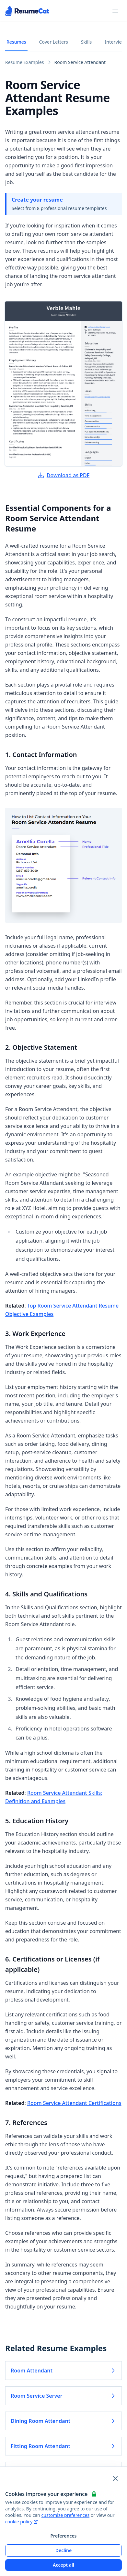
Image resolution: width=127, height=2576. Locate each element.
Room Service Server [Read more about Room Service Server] (63, 2395)
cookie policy (21, 2521)
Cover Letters (53, 42)
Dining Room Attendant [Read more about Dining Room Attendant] (63, 2420)
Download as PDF (63, 475)
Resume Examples (24, 62)
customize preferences (65, 2515)
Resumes (16, 42)
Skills (86, 42)
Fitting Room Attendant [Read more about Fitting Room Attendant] (63, 2446)
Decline (63, 2550)
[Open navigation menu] (115, 11)
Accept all (63, 2565)
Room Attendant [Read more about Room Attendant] (63, 2370)
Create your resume (37, 199)
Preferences (63, 2536)
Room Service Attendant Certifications (74, 2103)
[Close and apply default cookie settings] (115, 2478)
